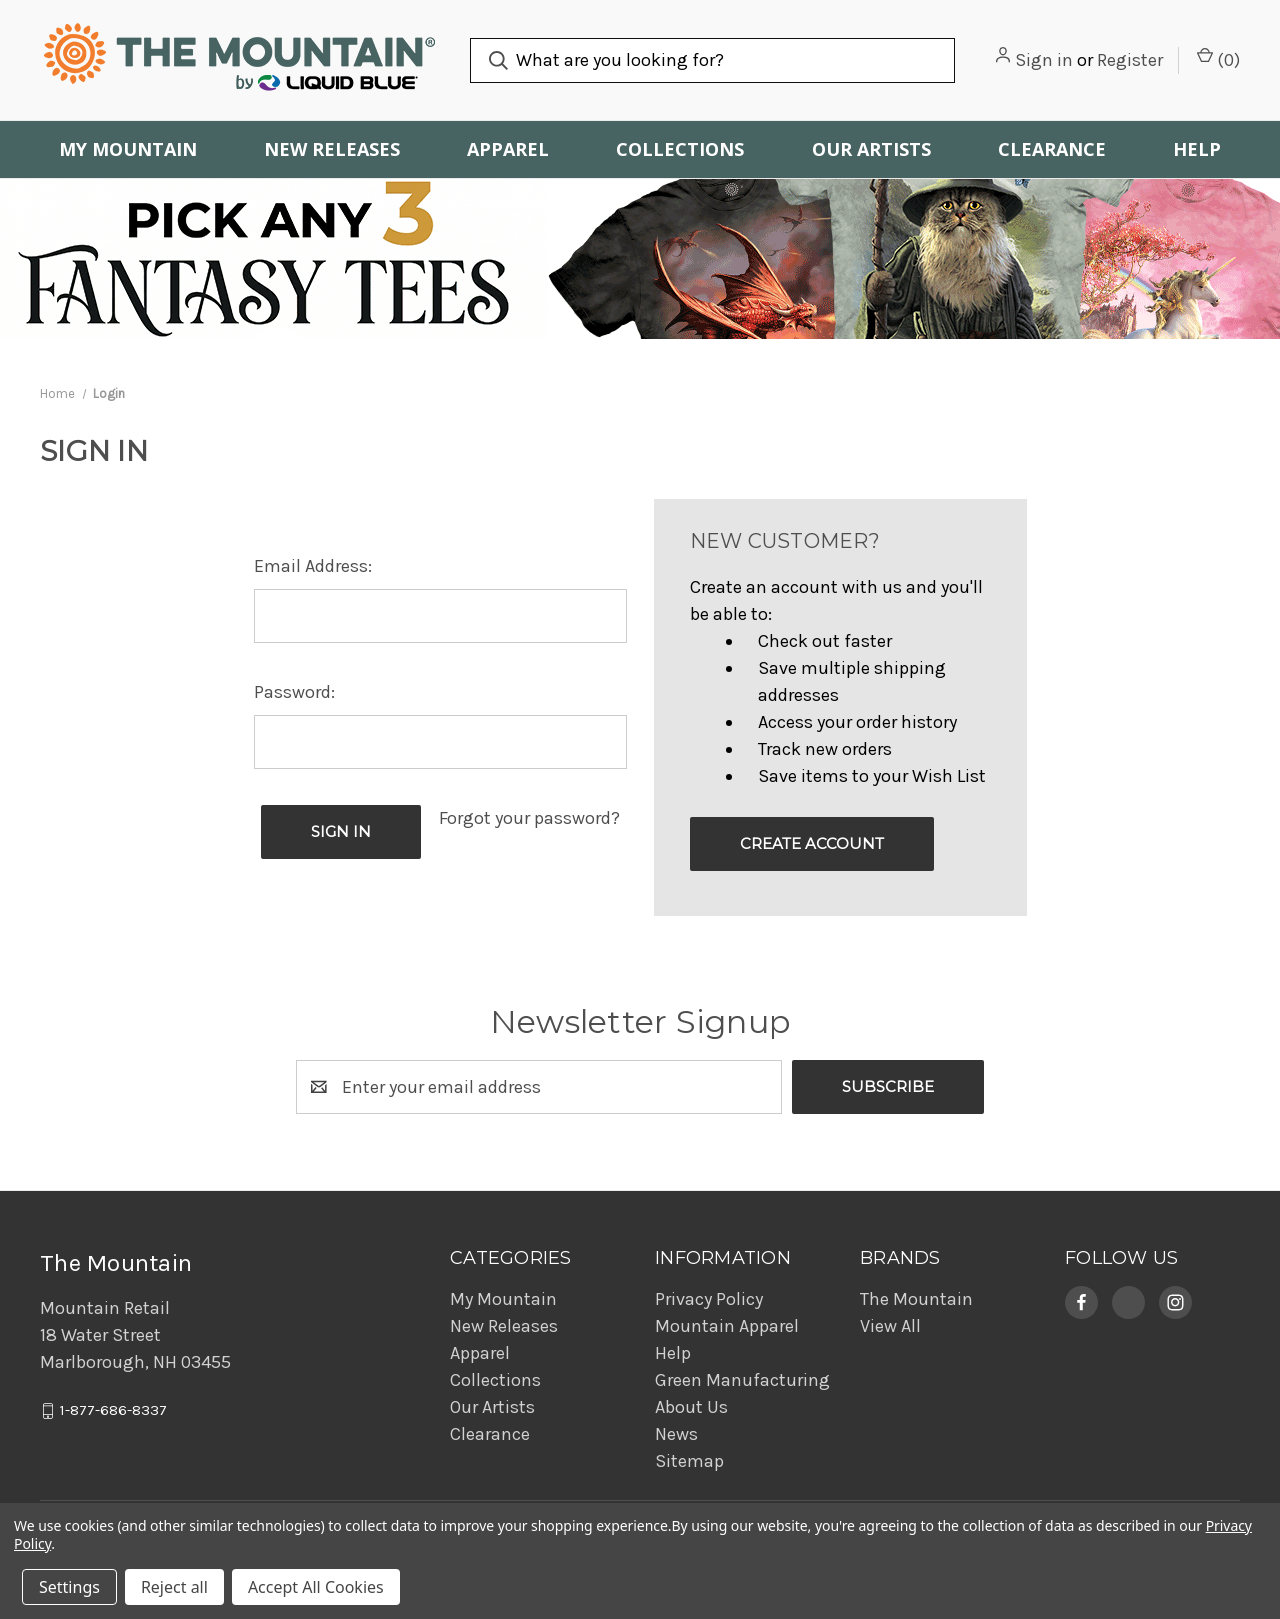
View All (890, 1326)
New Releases (332, 149)
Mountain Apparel (727, 1326)
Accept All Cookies (316, 1587)
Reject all (174, 1587)
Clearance (1052, 149)
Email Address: (313, 566)
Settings (69, 1587)
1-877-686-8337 (113, 1411)
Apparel (508, 149)
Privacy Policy (709, 1299)
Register (1130, 60)
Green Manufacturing (742, 1380)
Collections (680, 149)
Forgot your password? (529, 818)
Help (1197, 149)
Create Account (812, 843)
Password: (294, 692)
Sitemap (689, 1461)
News (676, 1434)
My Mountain (128, 149)
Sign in (1044, 60)
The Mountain (916, 1299)
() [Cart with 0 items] (1218, 59)
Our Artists (871, 149)
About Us (691, 1407)
